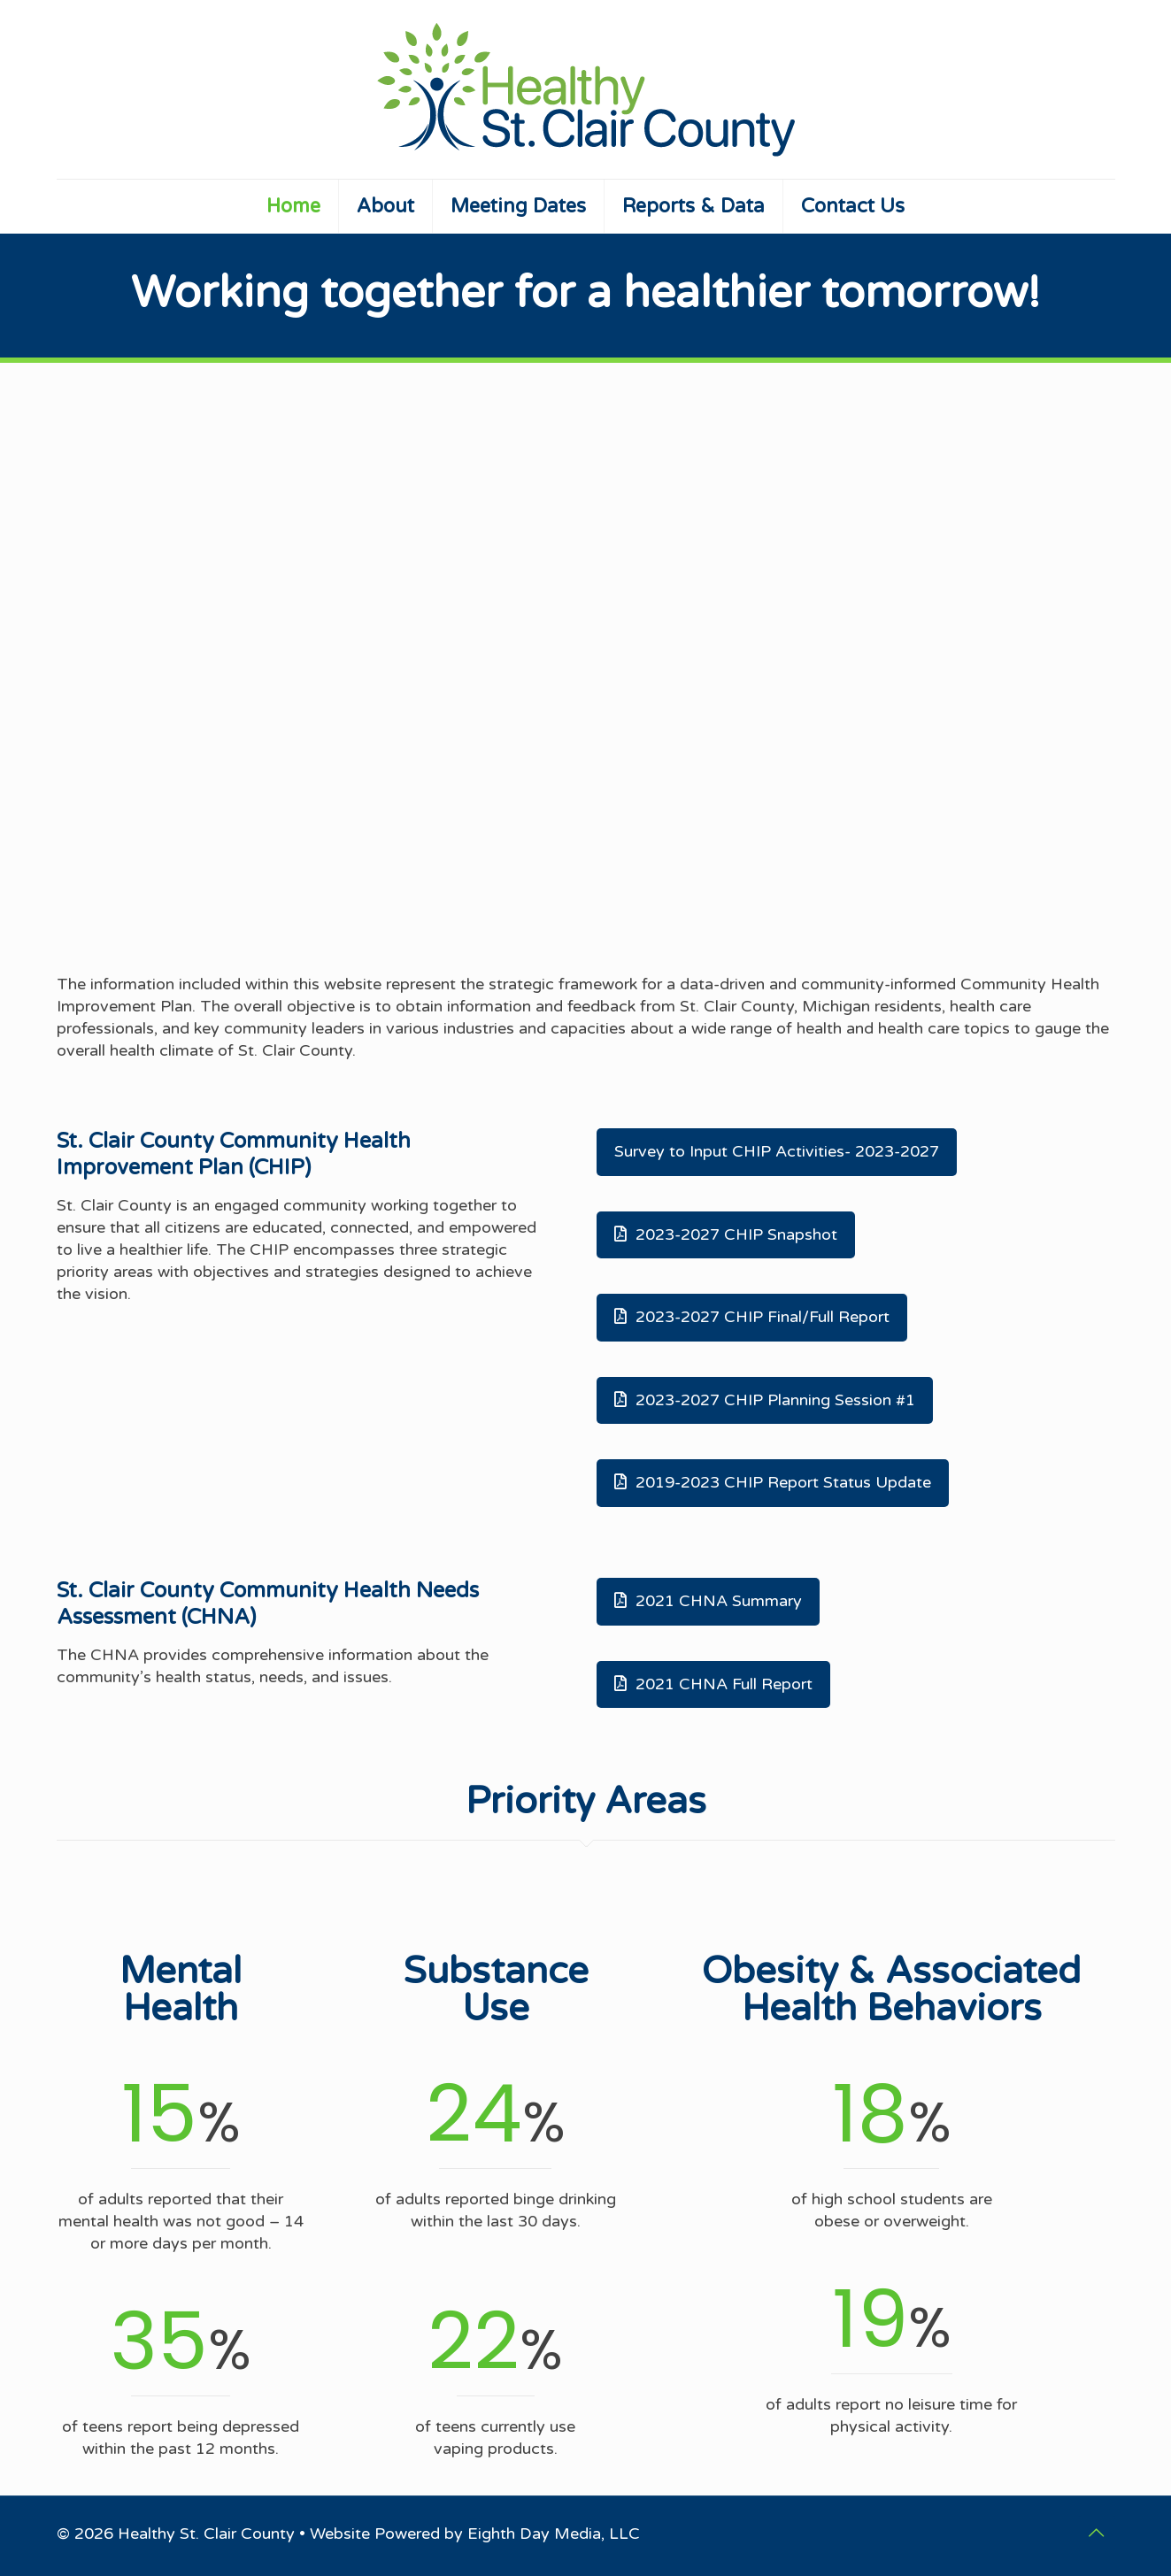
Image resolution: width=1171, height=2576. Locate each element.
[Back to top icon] (1096, 2533)
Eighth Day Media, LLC (553, 2533)
